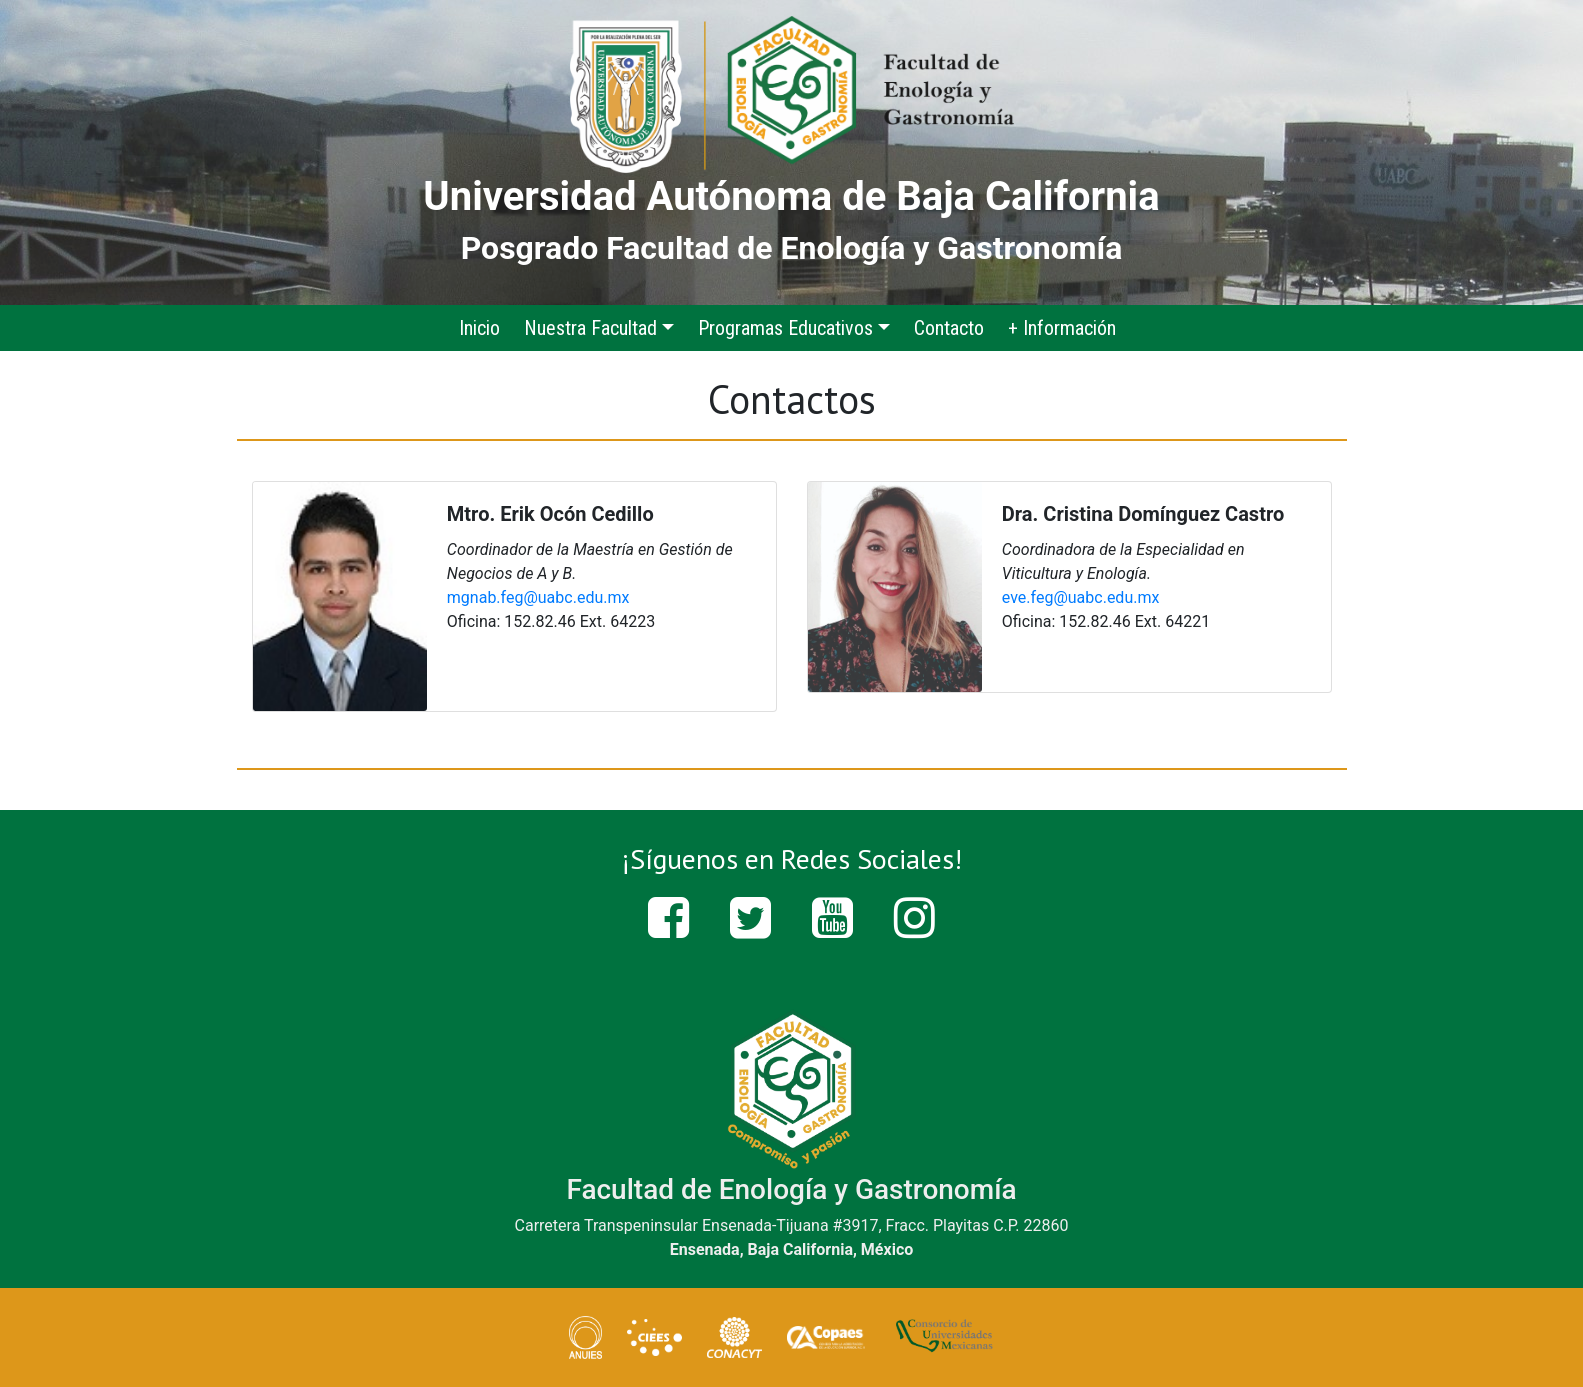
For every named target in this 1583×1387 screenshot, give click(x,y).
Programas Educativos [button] (785, 328)
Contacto (949, 328)
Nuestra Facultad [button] (590, 328)
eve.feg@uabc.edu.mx (1081, 597)
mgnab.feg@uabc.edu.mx (538, 597)
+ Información (1062, 328)
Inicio (491, 326)
